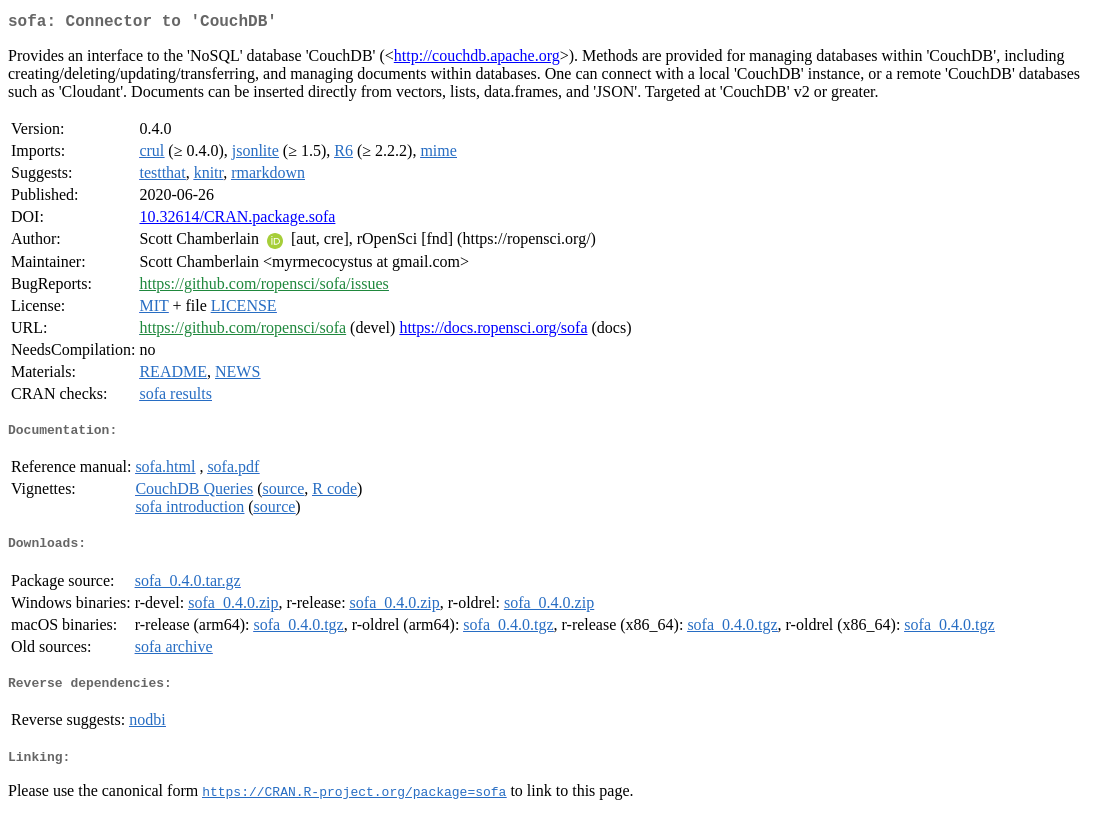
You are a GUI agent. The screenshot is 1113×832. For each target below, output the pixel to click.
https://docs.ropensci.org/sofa (493, 331)
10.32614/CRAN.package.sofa (237, 220)
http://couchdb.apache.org (477, 59)
